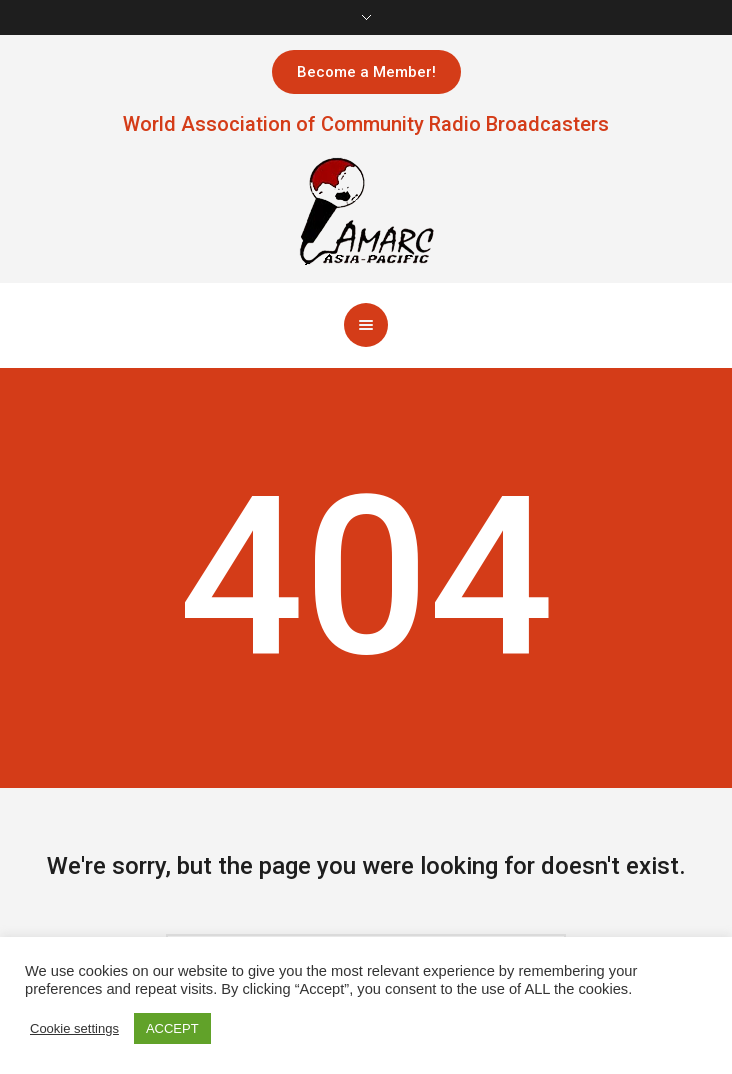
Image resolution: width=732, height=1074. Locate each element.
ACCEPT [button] (172, 1028)
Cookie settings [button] (74, 1028)
